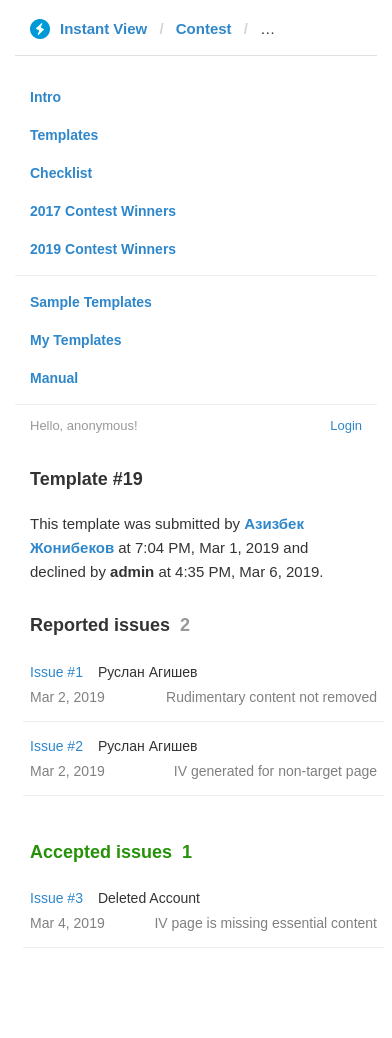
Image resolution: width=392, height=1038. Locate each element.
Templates (64, 135)
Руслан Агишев (147, 672)
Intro (45, 97)
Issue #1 (56, 672)
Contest (204, 28)
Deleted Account (149, 898)
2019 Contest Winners (103, 249)
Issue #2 (56, 746)
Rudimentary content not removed (271, 697)
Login (346, 425)
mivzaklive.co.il (314, 28)
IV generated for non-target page (275, 771)
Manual (54, 378)
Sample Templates (91, 302)
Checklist (61, 173)
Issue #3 (56, 898)
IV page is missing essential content (265, 923)
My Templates (76, 340)
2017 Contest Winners (103, 211)
